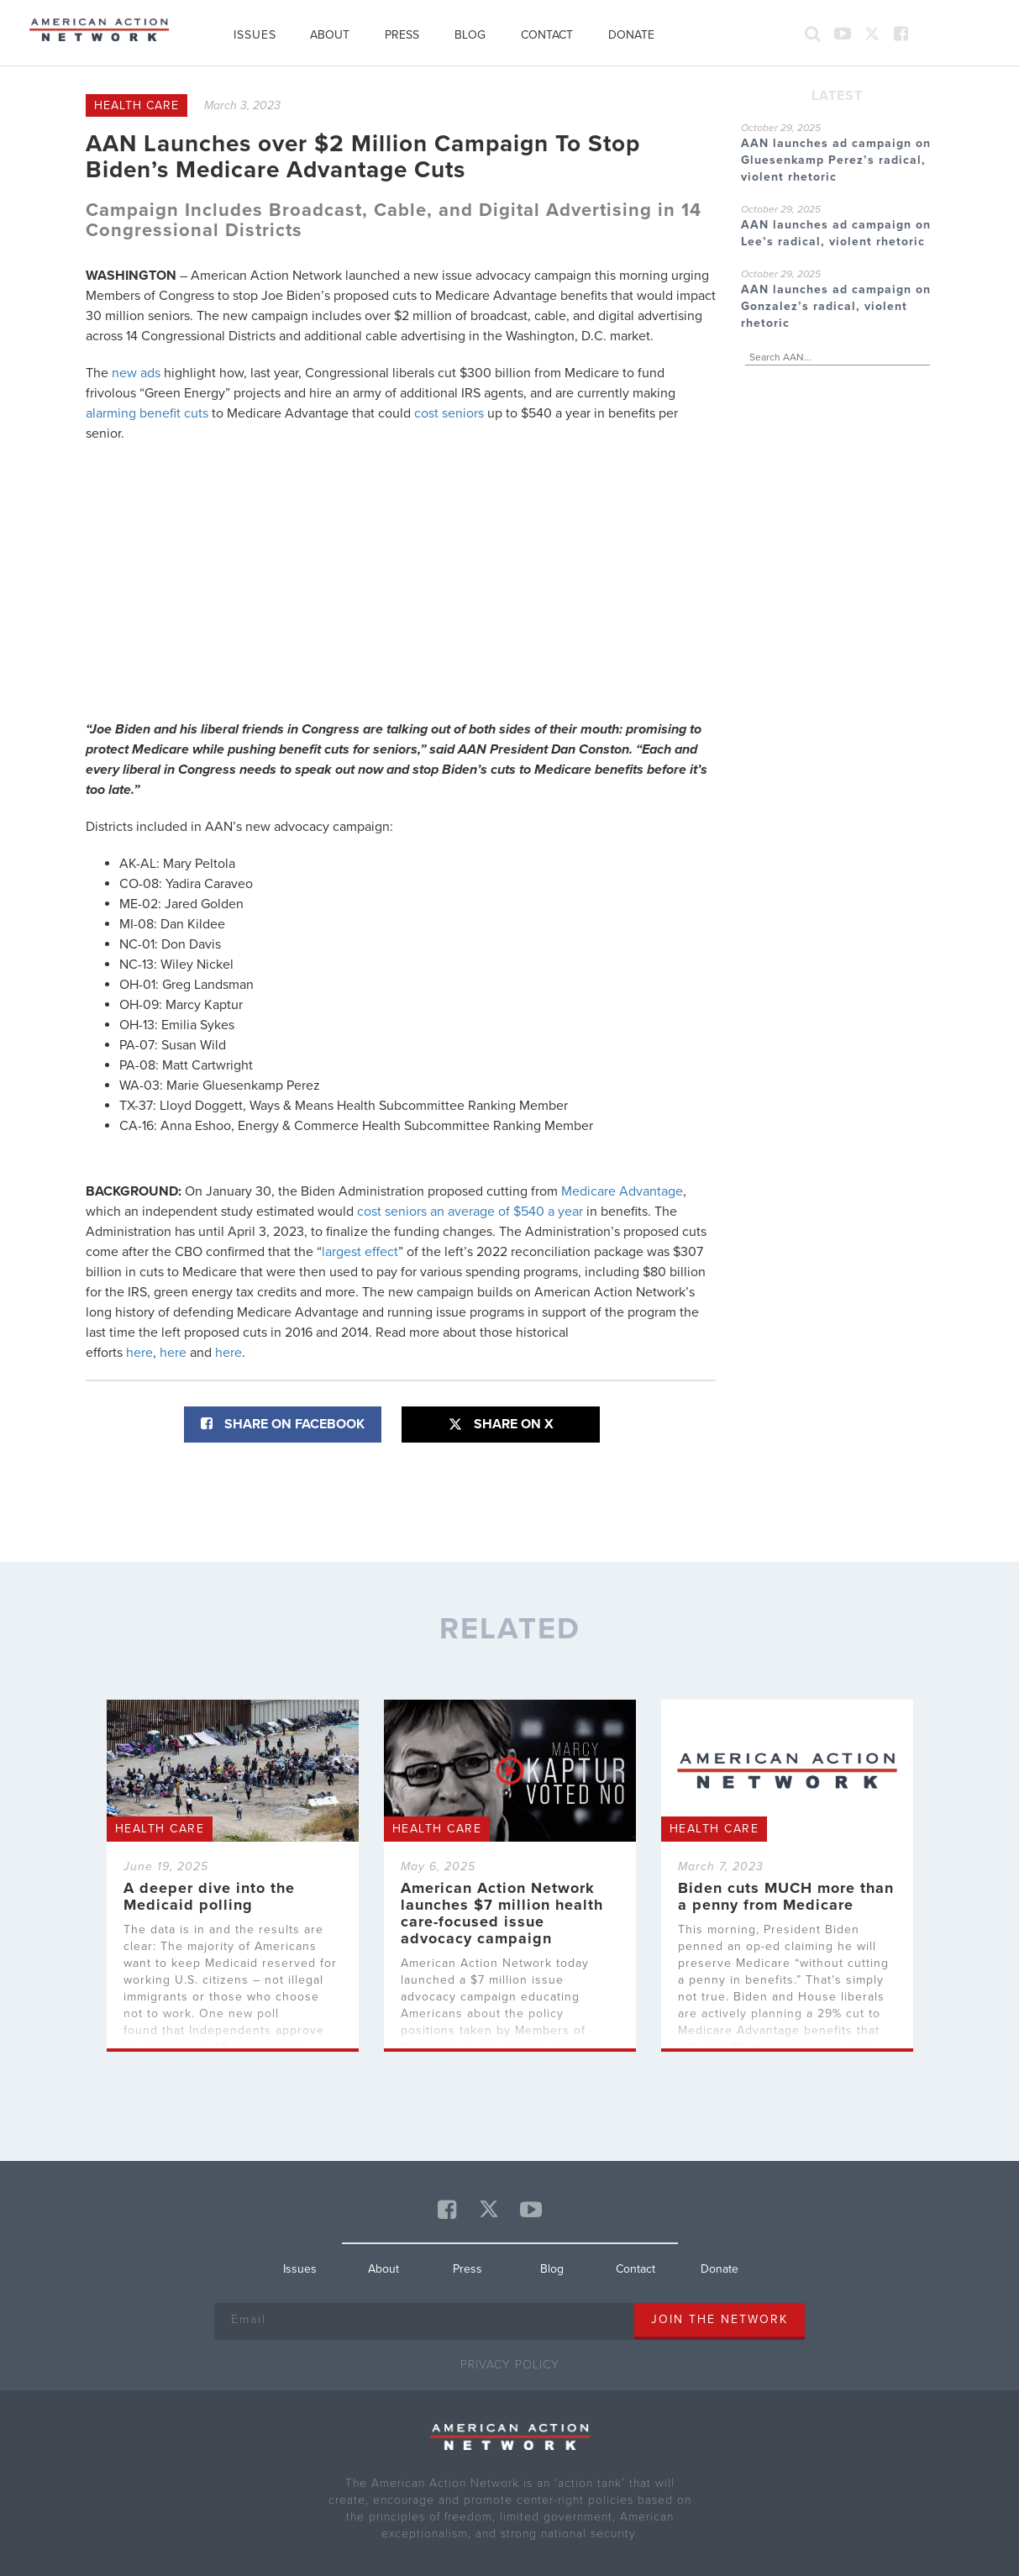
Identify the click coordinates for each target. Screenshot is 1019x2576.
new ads (136, 373)
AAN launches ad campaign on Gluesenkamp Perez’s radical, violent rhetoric (836, 160)
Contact (547, 35)
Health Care (136, 105)
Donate (631, 35)
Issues (255, 35)
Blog (470, 35)
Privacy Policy (509, 2365)
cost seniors (449, 413)
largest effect (360, 1251)
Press (402, 35)
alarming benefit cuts (147, 413)
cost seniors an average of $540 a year (470, 1211)
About (329, 35)
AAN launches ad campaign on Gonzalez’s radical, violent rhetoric (836, 306)
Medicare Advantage (622, 1191)
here (139, 1352)
